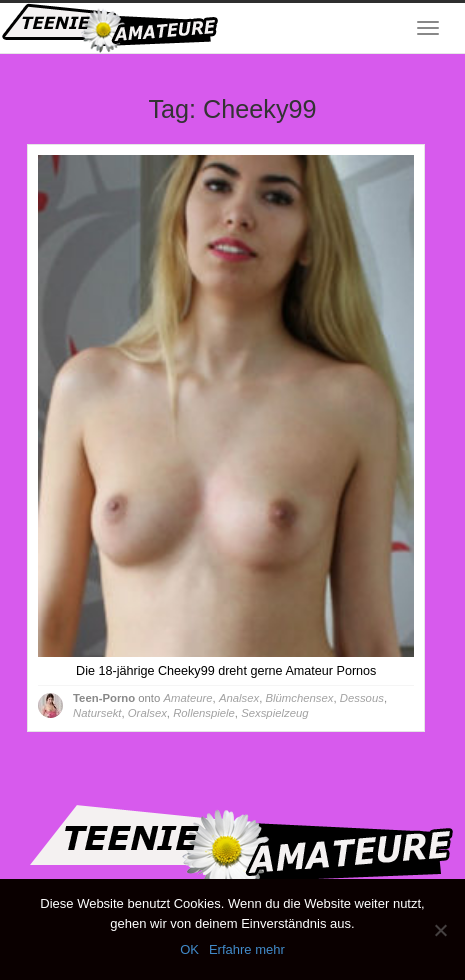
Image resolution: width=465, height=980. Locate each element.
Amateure (187, 698)
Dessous (362, 698)
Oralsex (147, 713)
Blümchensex (300, 698)
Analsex (239, 698)
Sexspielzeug (274, 713)
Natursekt (97, 713)
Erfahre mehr (247, 949)
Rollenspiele (204, 713)
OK (189, 949)
